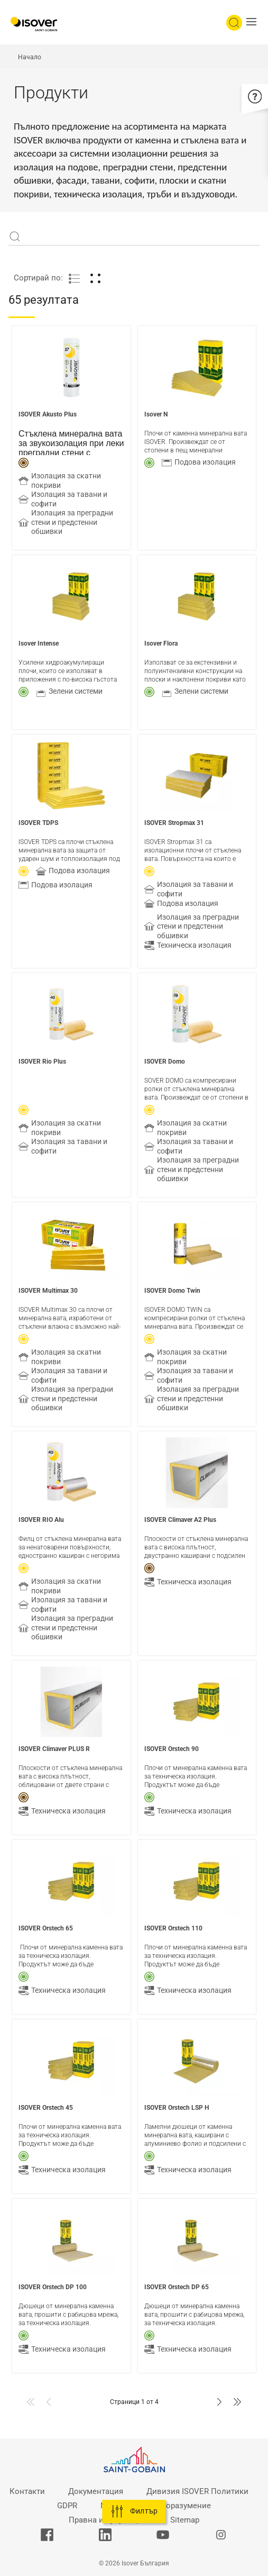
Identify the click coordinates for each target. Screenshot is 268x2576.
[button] (254, 23)
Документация (95, 2491)
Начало (29, 57)
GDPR (67, 2505)
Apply (14, 236)
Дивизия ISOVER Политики (197, 2491)
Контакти (27, 2491)
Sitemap (184, 2520)
